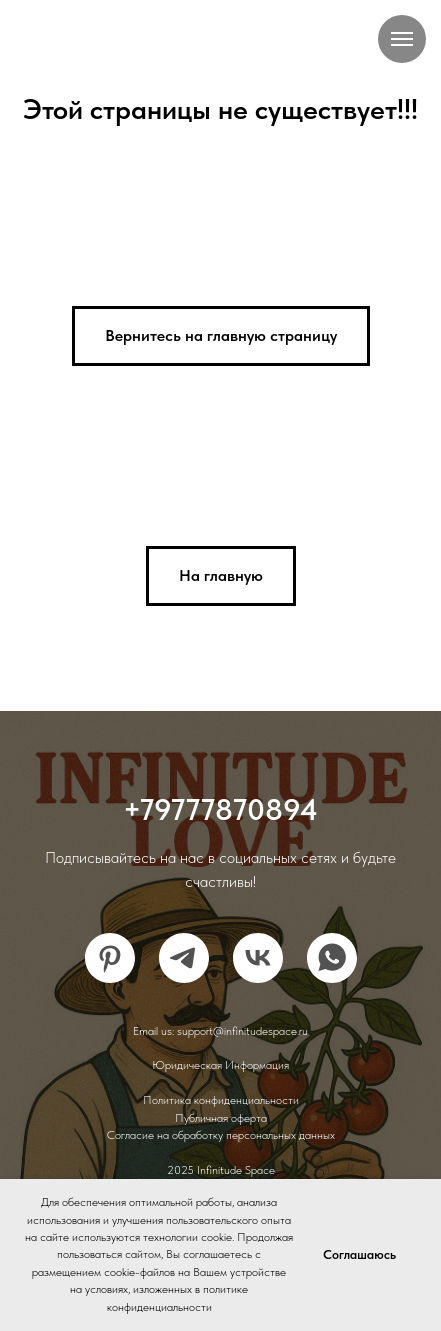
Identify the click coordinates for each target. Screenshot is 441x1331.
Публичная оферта (221, 1118)
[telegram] (184, 958)
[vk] (258, 958)
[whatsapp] (332, 958)
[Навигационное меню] (402, 39)
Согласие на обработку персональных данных (221, 1135)
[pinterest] (110, 958)
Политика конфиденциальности (221, 1100)
